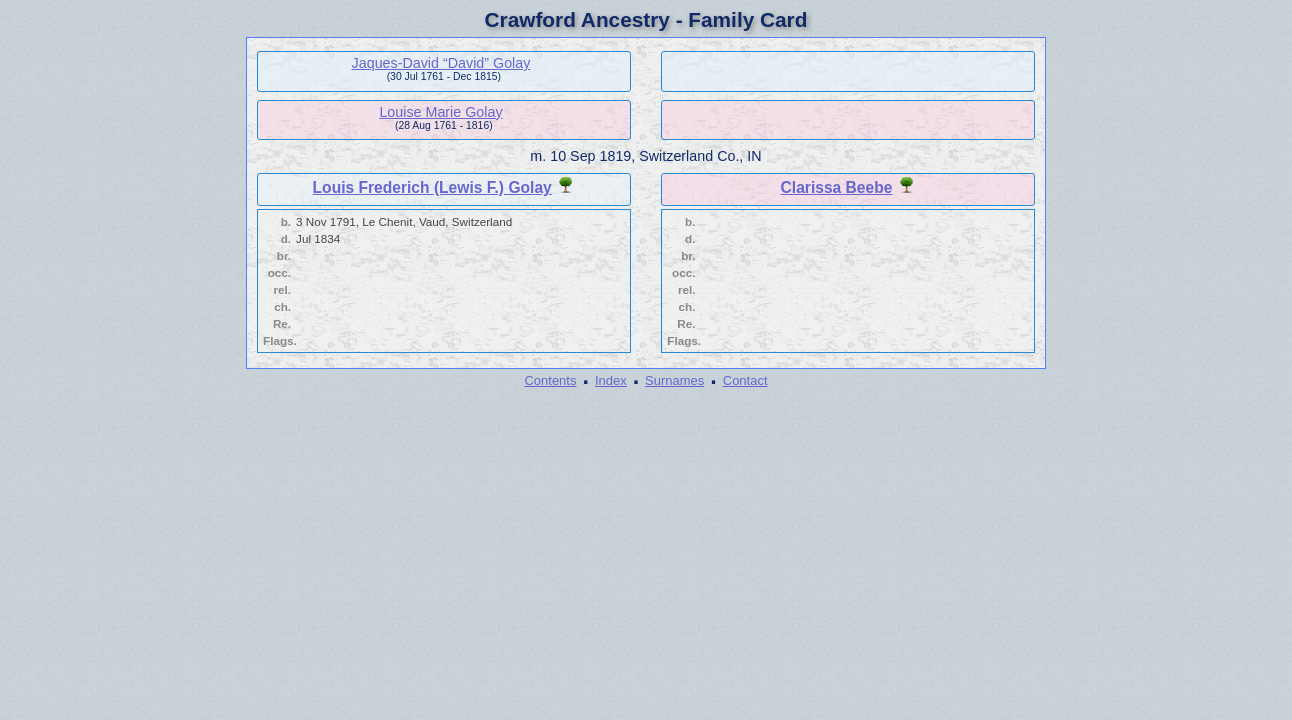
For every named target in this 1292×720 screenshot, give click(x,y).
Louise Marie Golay (440, 112)
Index (611, 380)
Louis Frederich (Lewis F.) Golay (432, 187)
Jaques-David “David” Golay (441, 63)
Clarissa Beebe (837, 187)
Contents (550, 380)
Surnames (674, 380)
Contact (745, 380)
